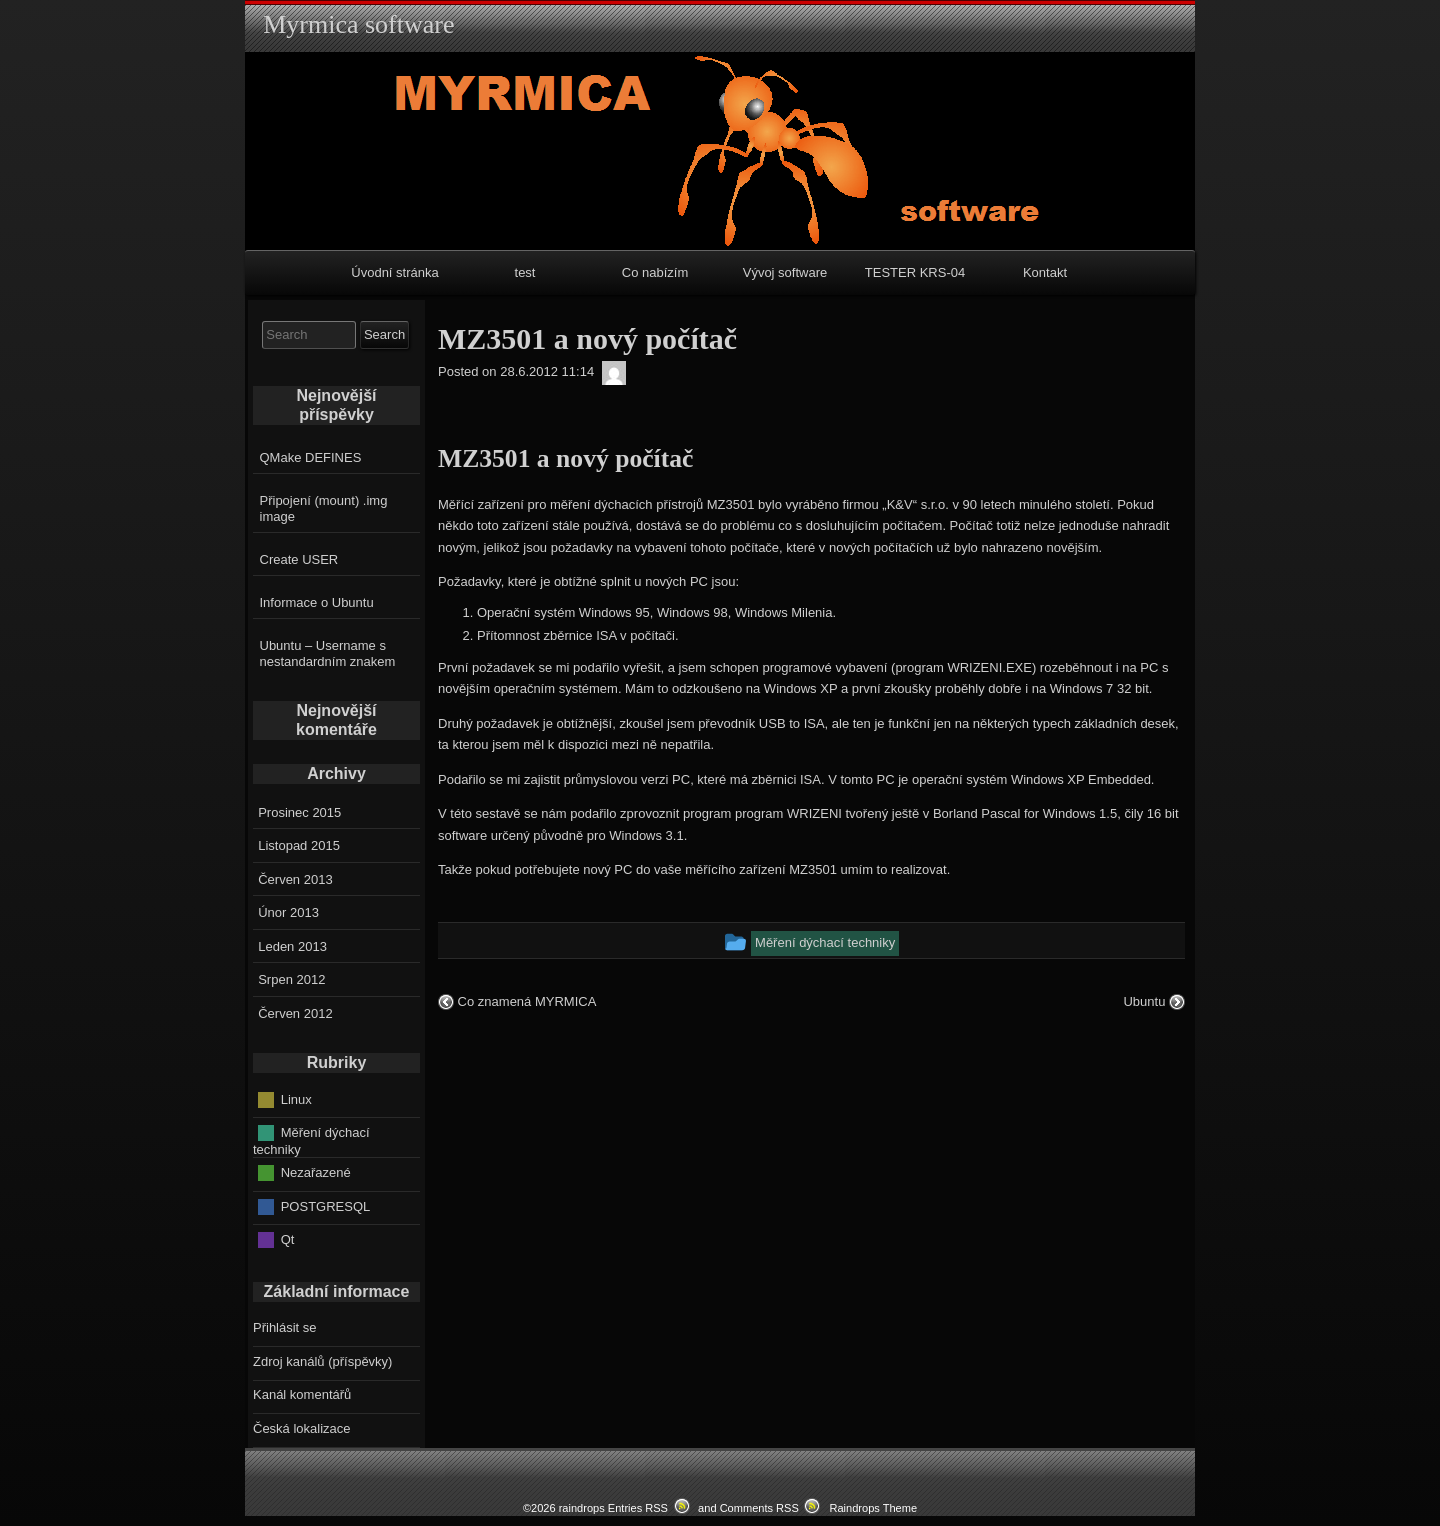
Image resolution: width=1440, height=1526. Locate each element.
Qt (288, 1239)
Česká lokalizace (302, 1428)
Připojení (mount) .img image (324, 508)
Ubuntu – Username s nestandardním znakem (328, 653)
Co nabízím (655, 272)
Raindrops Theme (873, 1508)
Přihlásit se (285, 1327)
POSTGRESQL (326, 1205)
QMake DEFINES (311, 457)
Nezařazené (316, 1172)
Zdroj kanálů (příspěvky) (322, 1361)
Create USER (299, 559)
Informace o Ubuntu (317, 602)
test (525, 272)
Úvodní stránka (394, 272)
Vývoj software (785, 272)
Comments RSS (759, 1508)
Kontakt (1045, 272)
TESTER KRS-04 (915, 272)
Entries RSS (638, 1508)
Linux (296, 1098)
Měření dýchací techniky (311, 1141)
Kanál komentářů (302, 1394)
